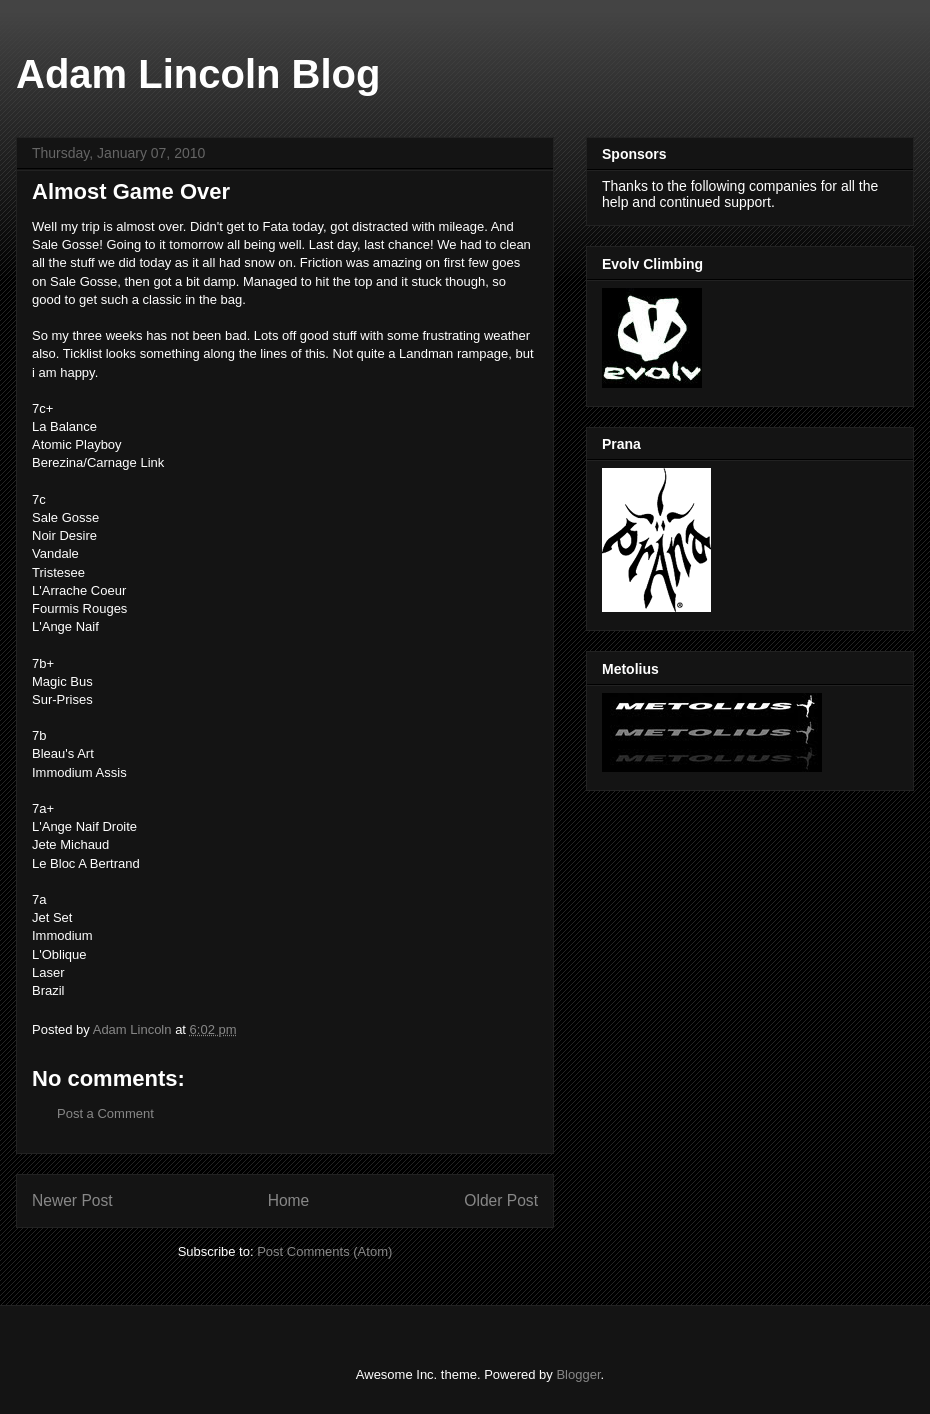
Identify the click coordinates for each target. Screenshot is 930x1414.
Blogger (578, 1374)
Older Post (501, 1200)
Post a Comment (105, 1113)
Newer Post (72, 1200)
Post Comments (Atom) (324, 1251)
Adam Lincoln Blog (198, 74)
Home (289, 1200)
